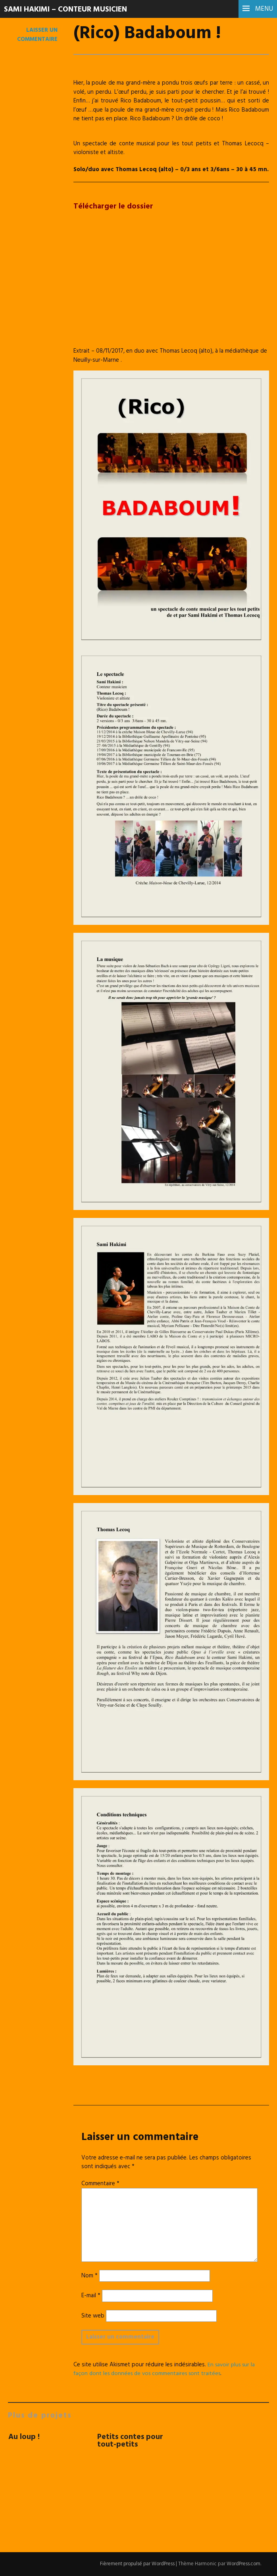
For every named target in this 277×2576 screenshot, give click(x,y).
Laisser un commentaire (36, 34)
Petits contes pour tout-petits (131, 2441)
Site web (92, 2316)
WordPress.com (242, 2564)
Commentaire (100, 2183)
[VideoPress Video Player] (171, 285)
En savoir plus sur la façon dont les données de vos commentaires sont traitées (165, 2369)
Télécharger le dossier (113, 206)
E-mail (90, 2295)
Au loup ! (24, 2437)
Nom (89, 2276)
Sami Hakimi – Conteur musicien (69, 9)
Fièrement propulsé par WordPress (134, 2564)
